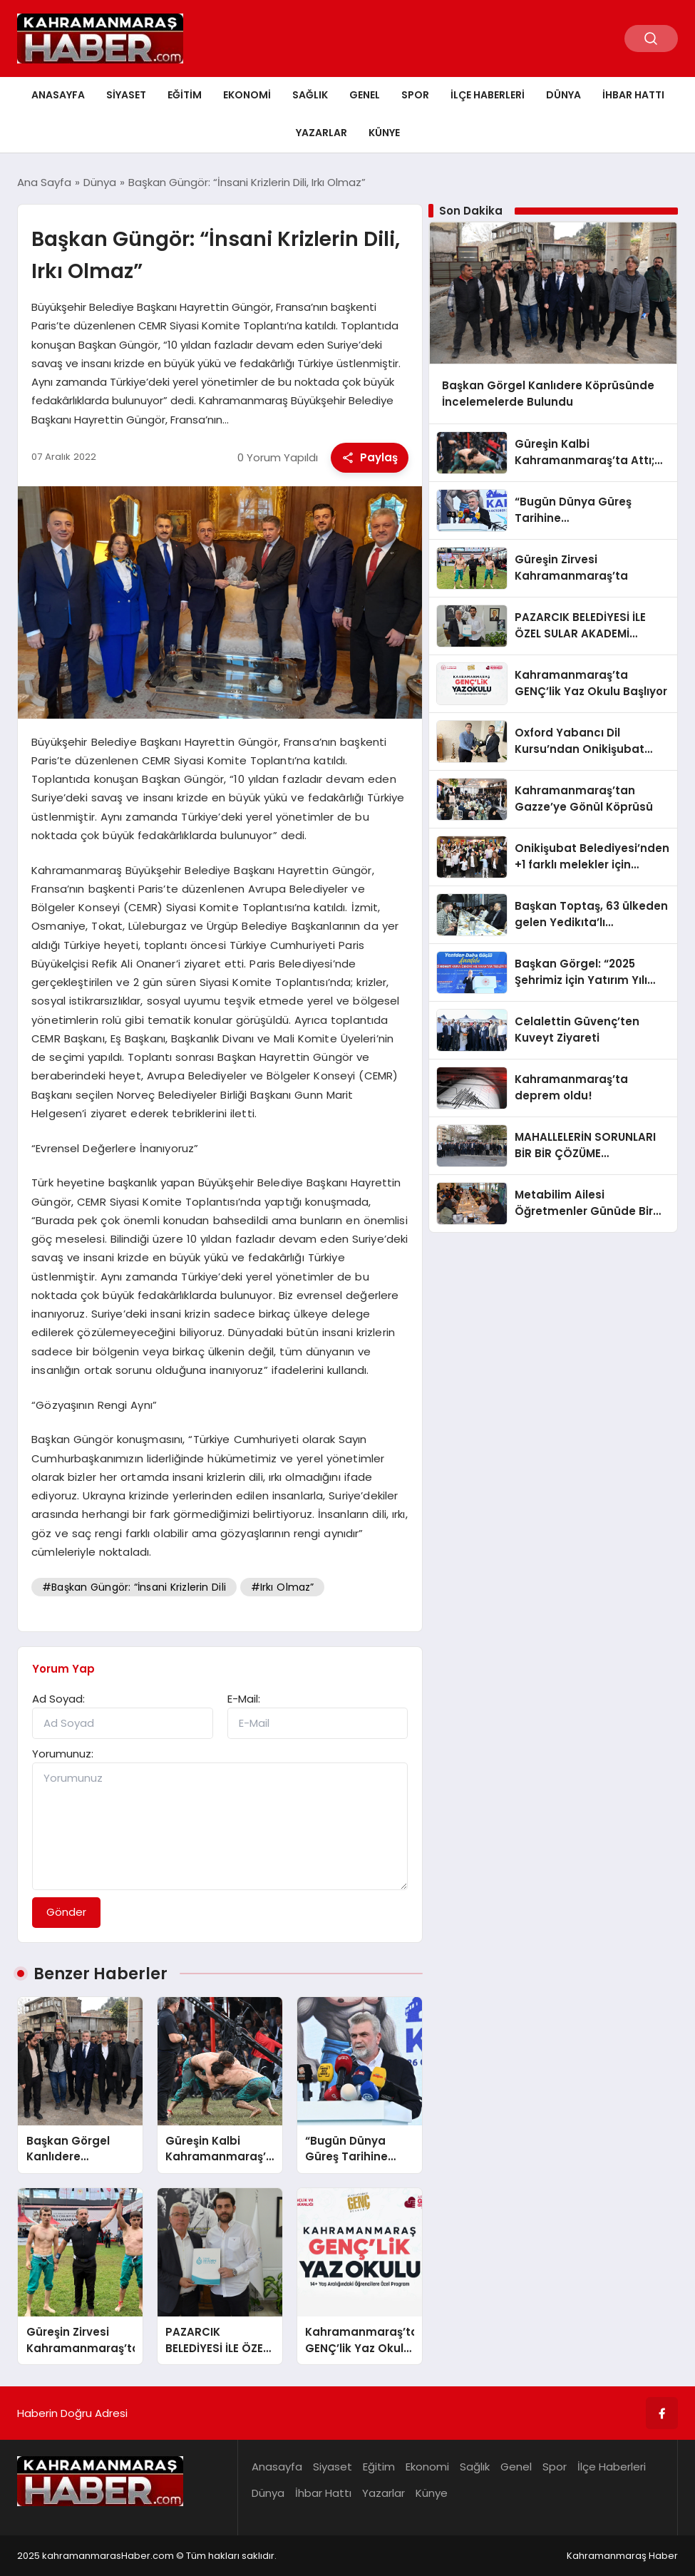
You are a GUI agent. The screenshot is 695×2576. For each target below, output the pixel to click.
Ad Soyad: (58, 1698)
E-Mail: (243, 1698)
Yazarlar (321, 132)
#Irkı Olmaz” (282, 1587)
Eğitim (185, 95)
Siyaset (126, 95)
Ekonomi (247, 95)
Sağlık (310, 95)
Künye (384, 132)
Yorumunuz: (62, 1753)
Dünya (563, 95)
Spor (415, 95)
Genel (364, 95)
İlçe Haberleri (488, 95)
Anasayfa (58, 95)
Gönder (66, 1911)
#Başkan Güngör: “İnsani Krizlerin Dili (134, 1587)
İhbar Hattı (633, 95)
